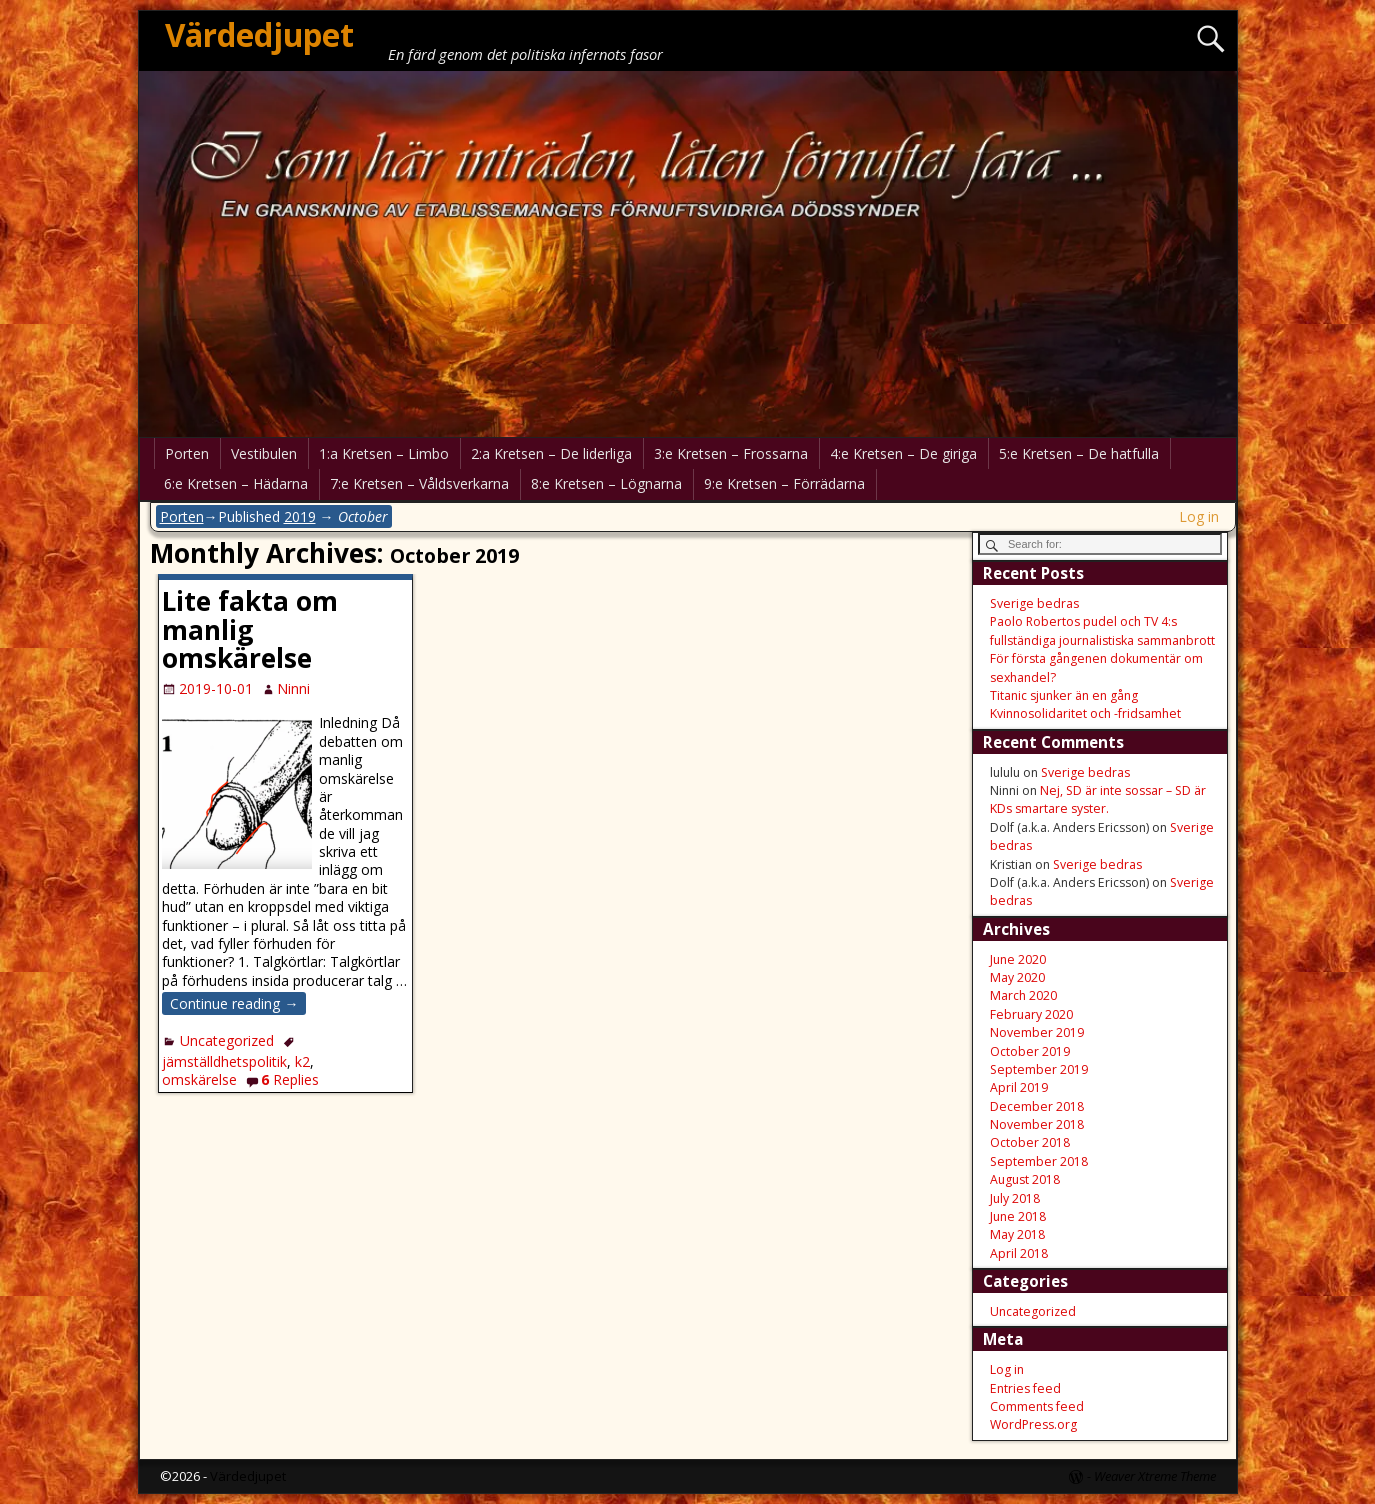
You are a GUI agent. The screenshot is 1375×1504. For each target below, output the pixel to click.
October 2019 (1030, 1051)
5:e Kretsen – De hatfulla (1079, 453)
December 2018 (1037, 1106)
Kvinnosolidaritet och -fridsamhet (1085, 713)
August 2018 (1025, 1179)
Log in (1199, 516)
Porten (187, 453)
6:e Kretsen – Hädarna (236, 483)
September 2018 (1039, 1161)
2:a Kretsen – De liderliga (551, 453)
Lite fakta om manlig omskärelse (250, 630)
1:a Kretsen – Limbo (384, 453)
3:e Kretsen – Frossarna (731, 453)
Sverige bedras (1034, 603)
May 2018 (1017, 1234)
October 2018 (1030, 1142)
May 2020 (1017, 977)
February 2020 (1031, 1014)
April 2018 (1019, 1253)
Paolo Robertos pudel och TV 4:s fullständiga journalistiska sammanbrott (1102, 630)
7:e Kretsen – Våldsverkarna (419, 483)
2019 (300, 516)
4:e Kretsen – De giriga (903, 453)
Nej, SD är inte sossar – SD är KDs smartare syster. (1098, 799)
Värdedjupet (259, 34)
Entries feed (1025, 1388)
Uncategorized (227, 1040)
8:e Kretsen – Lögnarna (606, 483)
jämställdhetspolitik (224, 1061)
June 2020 (1018, 959)
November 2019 (1037, 1032)
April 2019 (1019, 1087)
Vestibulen (264, 453)
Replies (290, 1079)
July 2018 (1015, 1198)
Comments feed (1037, 1406)
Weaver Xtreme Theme (1155, 1476)
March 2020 (1023, 995)
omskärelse (199, 1079)
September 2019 (1039, 1069)
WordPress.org (1033, 1424)
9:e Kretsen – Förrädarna (784, 483)
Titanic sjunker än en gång (1064, 695)
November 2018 (1037, 1124)
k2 (302, 1061)
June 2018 (1018, 1216)
